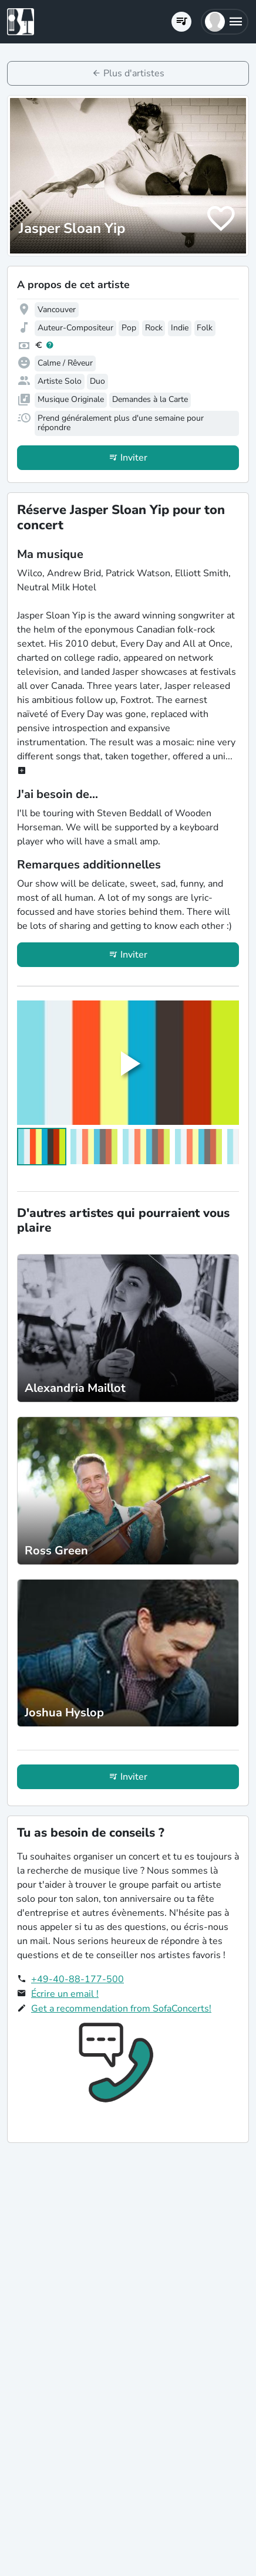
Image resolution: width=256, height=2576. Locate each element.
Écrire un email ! (65, 1993)
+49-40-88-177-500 (77, 1979)
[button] (224, 22)
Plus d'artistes (133, 73)
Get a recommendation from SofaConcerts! (121, 2008)
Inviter (133, 457)
